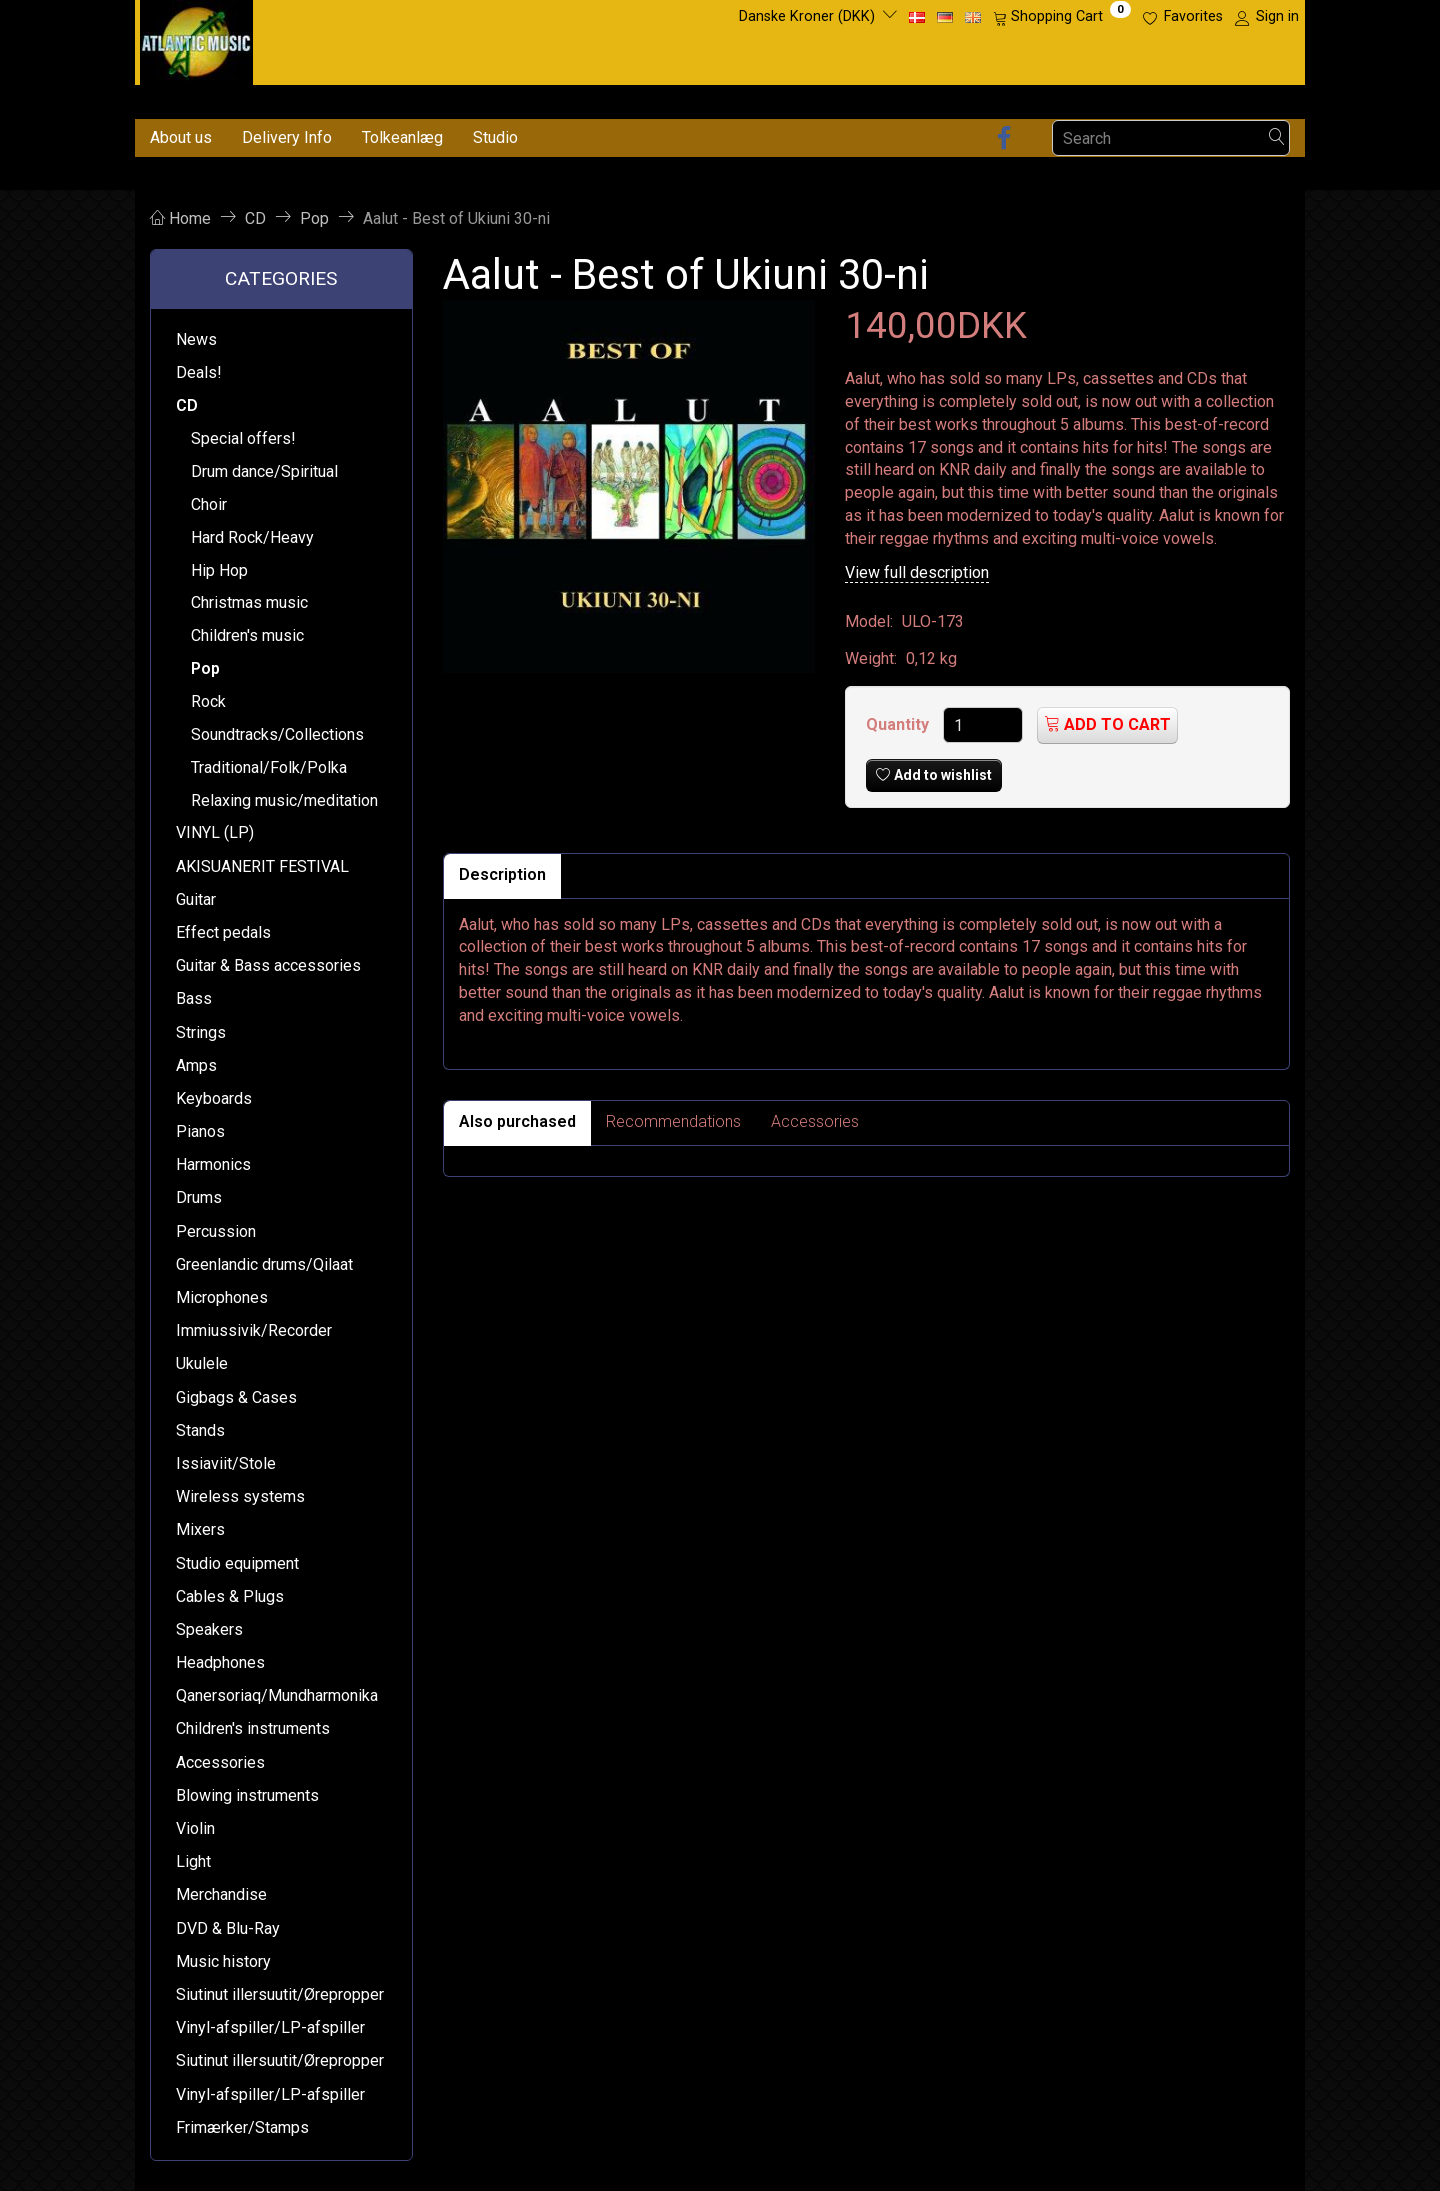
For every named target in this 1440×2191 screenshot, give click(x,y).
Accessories (815, 1121)
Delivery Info (287, 137)
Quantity (899, 724)
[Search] (1277, 138)
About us (181, 137)
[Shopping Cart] (1062, 17)
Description (502, 874)
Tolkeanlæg (402, 137)
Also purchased (517, 1121)
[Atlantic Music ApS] (196, 38)
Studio (495, 137)
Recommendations (673, 1121)
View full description (917, 572)
